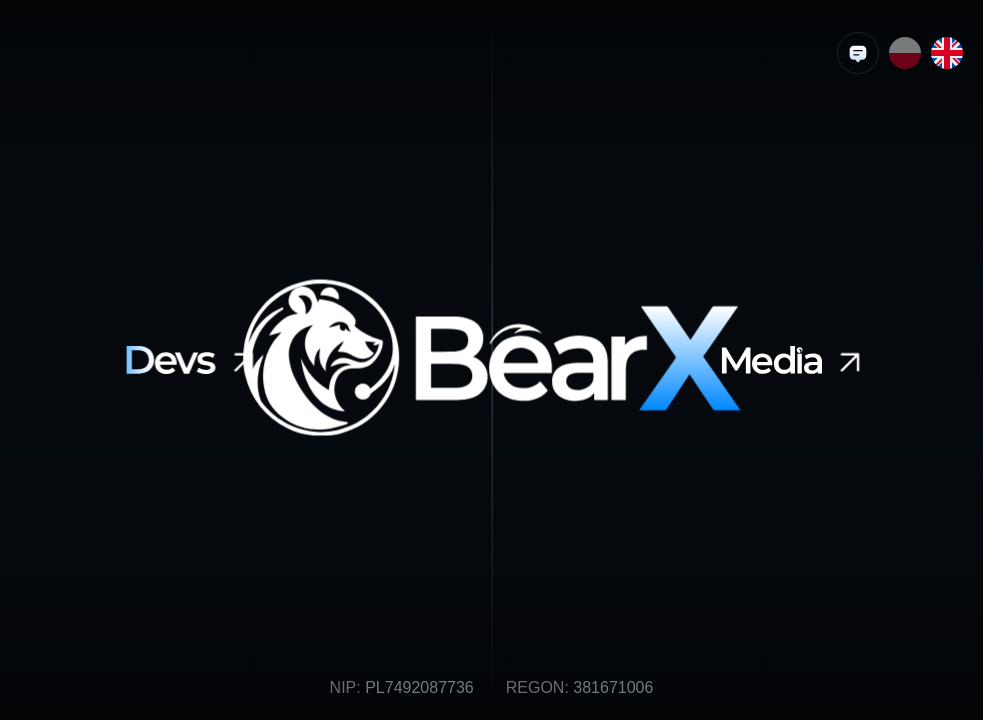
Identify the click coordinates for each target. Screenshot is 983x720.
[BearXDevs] (194, 360)
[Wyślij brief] (858, 53)
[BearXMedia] (796, 360)
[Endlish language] (947, 53)
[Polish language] (905, 53)
